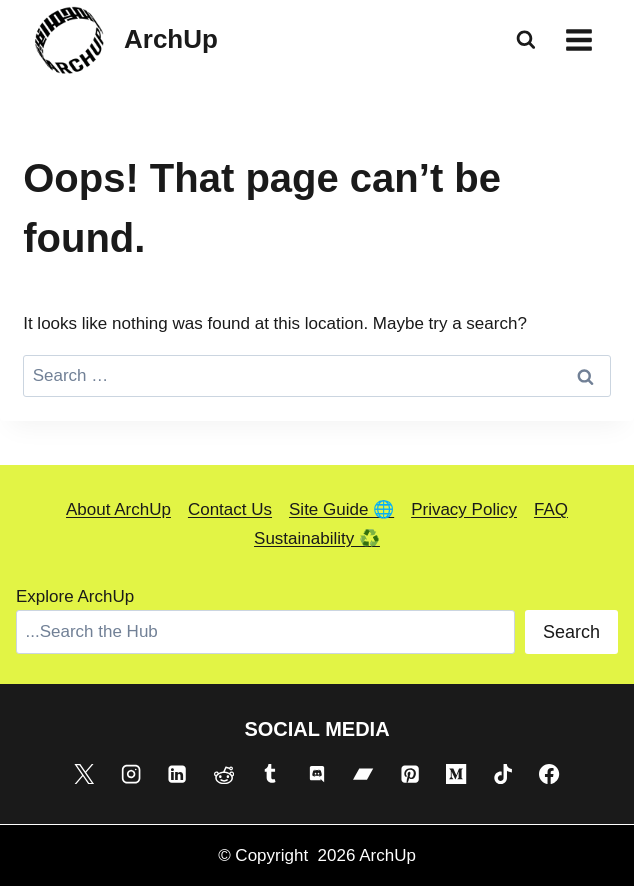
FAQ (551, 509)
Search (571, 632)
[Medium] (456, 774)
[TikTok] (503, 774)
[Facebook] (549, 774)
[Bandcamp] (363, 774)
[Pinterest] (410, 774)
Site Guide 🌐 (341, 509)
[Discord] (317, 774)
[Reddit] (224, 774)
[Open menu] (578, 39)
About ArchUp (118, 509)
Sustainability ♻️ (317, 538)
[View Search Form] (526, 40)
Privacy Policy (464, 509)
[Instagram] (131, 774)
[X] (84, 774)
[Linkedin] (177, 774)
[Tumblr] (270, 774)
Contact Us (230, 509)
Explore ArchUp (75, 596)
